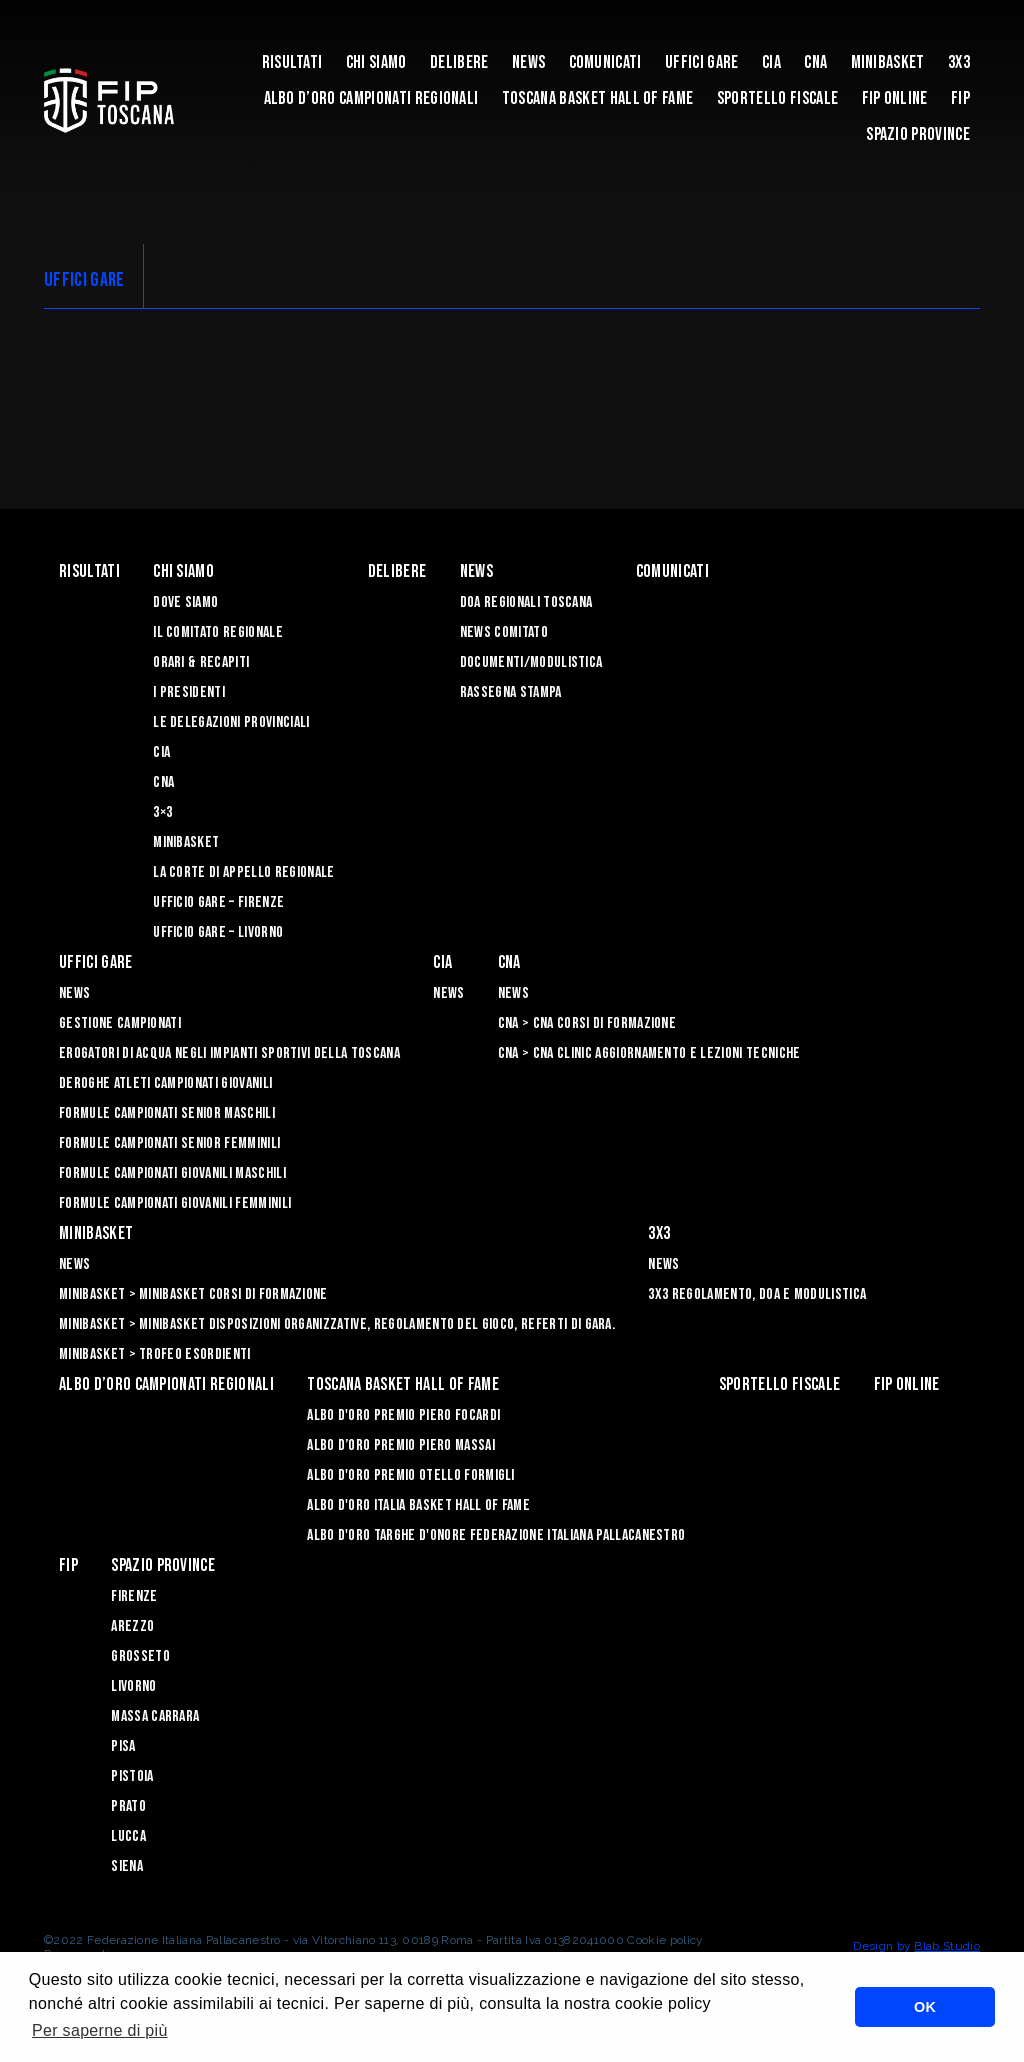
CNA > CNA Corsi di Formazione (587, 1023)
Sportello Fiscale (777, 98)
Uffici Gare (702, 62)
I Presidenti (189, 692)
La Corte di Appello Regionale (243, 872)
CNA (815, 62)
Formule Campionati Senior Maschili (167, 1113)
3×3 (162, 812)
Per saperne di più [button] (100, 2030)
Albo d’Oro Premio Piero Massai (401, 1445)
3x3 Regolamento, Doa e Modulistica (757, 1294)
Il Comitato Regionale (218, 632)
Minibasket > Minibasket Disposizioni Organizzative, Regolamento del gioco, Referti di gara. (337, 1324)
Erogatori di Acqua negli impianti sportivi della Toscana (229, 1053)
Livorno (133, 1686)
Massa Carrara (155, 1716)
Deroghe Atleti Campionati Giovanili (165, 1083)
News (528, 62)
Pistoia (132, 1776)
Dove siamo (185, 602)
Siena (127, 1866)
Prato (128, 1806)
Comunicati (605, 62)
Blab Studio (947, 1946)
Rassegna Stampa (511, 692)
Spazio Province (918, 134)
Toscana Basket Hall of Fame (598, 98)
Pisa (123, 1746)
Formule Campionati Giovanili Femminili (175, 1203)
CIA (771, 62)
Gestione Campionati (120, 1023)
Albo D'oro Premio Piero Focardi (403, 1415)
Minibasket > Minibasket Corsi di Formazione (193, 1294)
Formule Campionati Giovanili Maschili (172, 1173)
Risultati (292, 62)
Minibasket (888, 62)
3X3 (959, 62)
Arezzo (132, 1626)
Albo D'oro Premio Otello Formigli (411, 1475)
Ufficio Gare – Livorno (218, 932)
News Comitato (504, 632)
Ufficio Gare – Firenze (218, 902)
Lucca (128, 1836)
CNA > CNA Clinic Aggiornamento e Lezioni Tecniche (649, 1053)
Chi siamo (376, 62)
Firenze (134, 1596)
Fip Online (895, 98)
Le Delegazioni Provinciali (231, 722)
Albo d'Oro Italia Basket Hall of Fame (418, 1505)
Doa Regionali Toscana (526, 602)
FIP (960, 98)
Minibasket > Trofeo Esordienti (155, 1354)
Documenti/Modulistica (531, 662)
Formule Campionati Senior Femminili (169, 1143)
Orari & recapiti (201, 662)
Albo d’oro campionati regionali (371, 98)
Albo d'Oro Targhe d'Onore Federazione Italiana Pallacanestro (496, 1535)
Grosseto (140, 1656)
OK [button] (925, 2007)
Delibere (459, 62)
